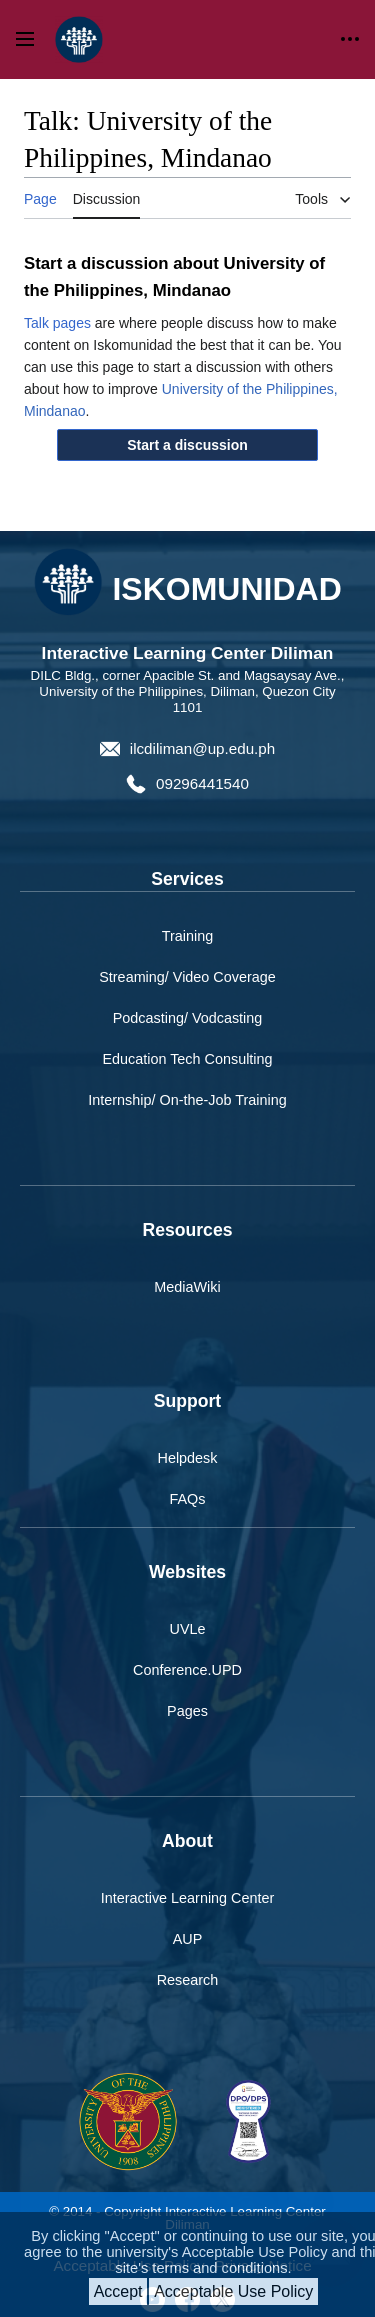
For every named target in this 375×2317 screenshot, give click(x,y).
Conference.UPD (187, 1670)
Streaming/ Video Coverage (187, 977)
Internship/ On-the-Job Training (187, 1100)
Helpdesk (188, 1458)
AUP (188, 1939)
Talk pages (57, 323)
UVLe (188, 1629)
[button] (188, 445)
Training (187, 936)
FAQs (188, 1499)
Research (188, 1980)
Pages (187, 1711)
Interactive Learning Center (188, 1898)
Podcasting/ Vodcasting (188, 1018)
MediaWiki (187, 1287)
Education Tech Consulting (187, 1059)
